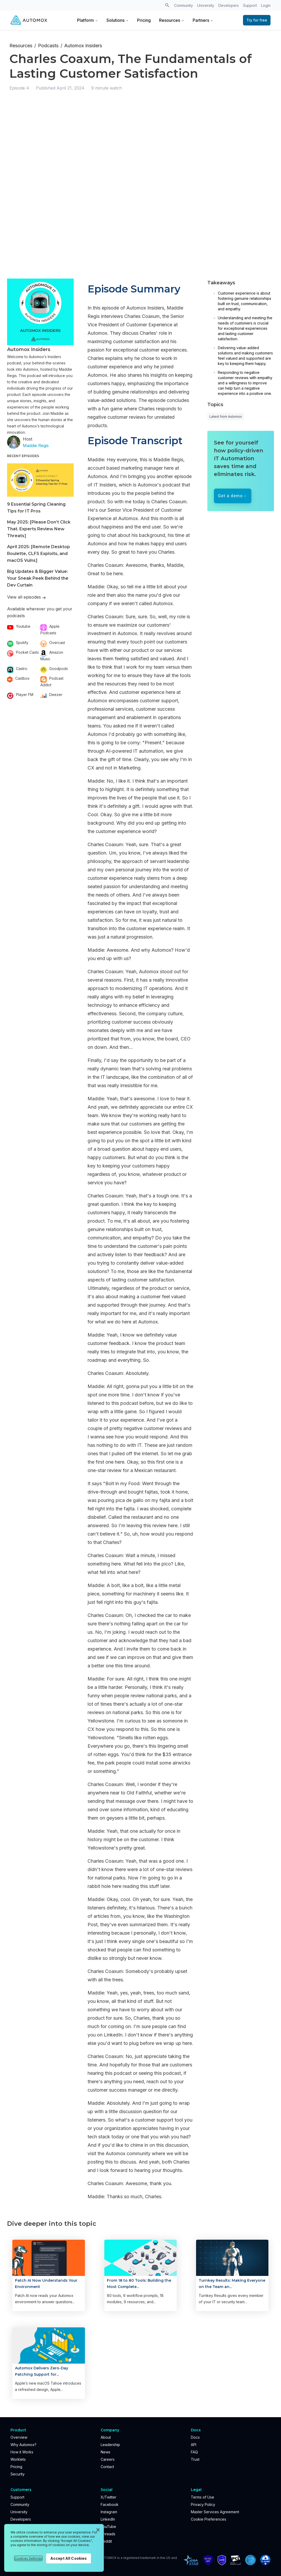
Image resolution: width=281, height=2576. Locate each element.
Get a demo (230, 495)
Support (250, 5)
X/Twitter (108, 2497)
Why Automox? (23, 2444)
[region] (54, 2548)
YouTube (108, 2526)
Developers (228, 5)
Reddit (106, 2541)
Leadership (110, 2444)
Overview (18, 2437)
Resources (171, 20)
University (205, 5)
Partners (203, 20)
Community (183, 5)
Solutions (117, 20)
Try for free (256, 20)
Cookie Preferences (208, 2519)
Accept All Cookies (68, 2558)
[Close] (98, 2530)
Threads (108, 2534)
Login (266, 5)
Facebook (109, 2504)
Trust (195, 2459)
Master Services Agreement (215, 2512)
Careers (108, 2459)
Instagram (109, 2512)
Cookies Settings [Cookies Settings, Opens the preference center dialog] (28, 2558)
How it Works (21, 2452)
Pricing (144, 20)
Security (17, 2474)
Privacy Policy (203, 2504)
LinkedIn (108, 2519)
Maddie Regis (36, 445)
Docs (195, 2437)
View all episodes (26, 597)
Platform (87, 20)
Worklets (18, 2459)
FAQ (194, 2452)
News (105, 2452)
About (106, 2437)
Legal (196, 2489)
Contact (107, 2466)
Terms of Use (202, 2497)
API (193, 2444)
